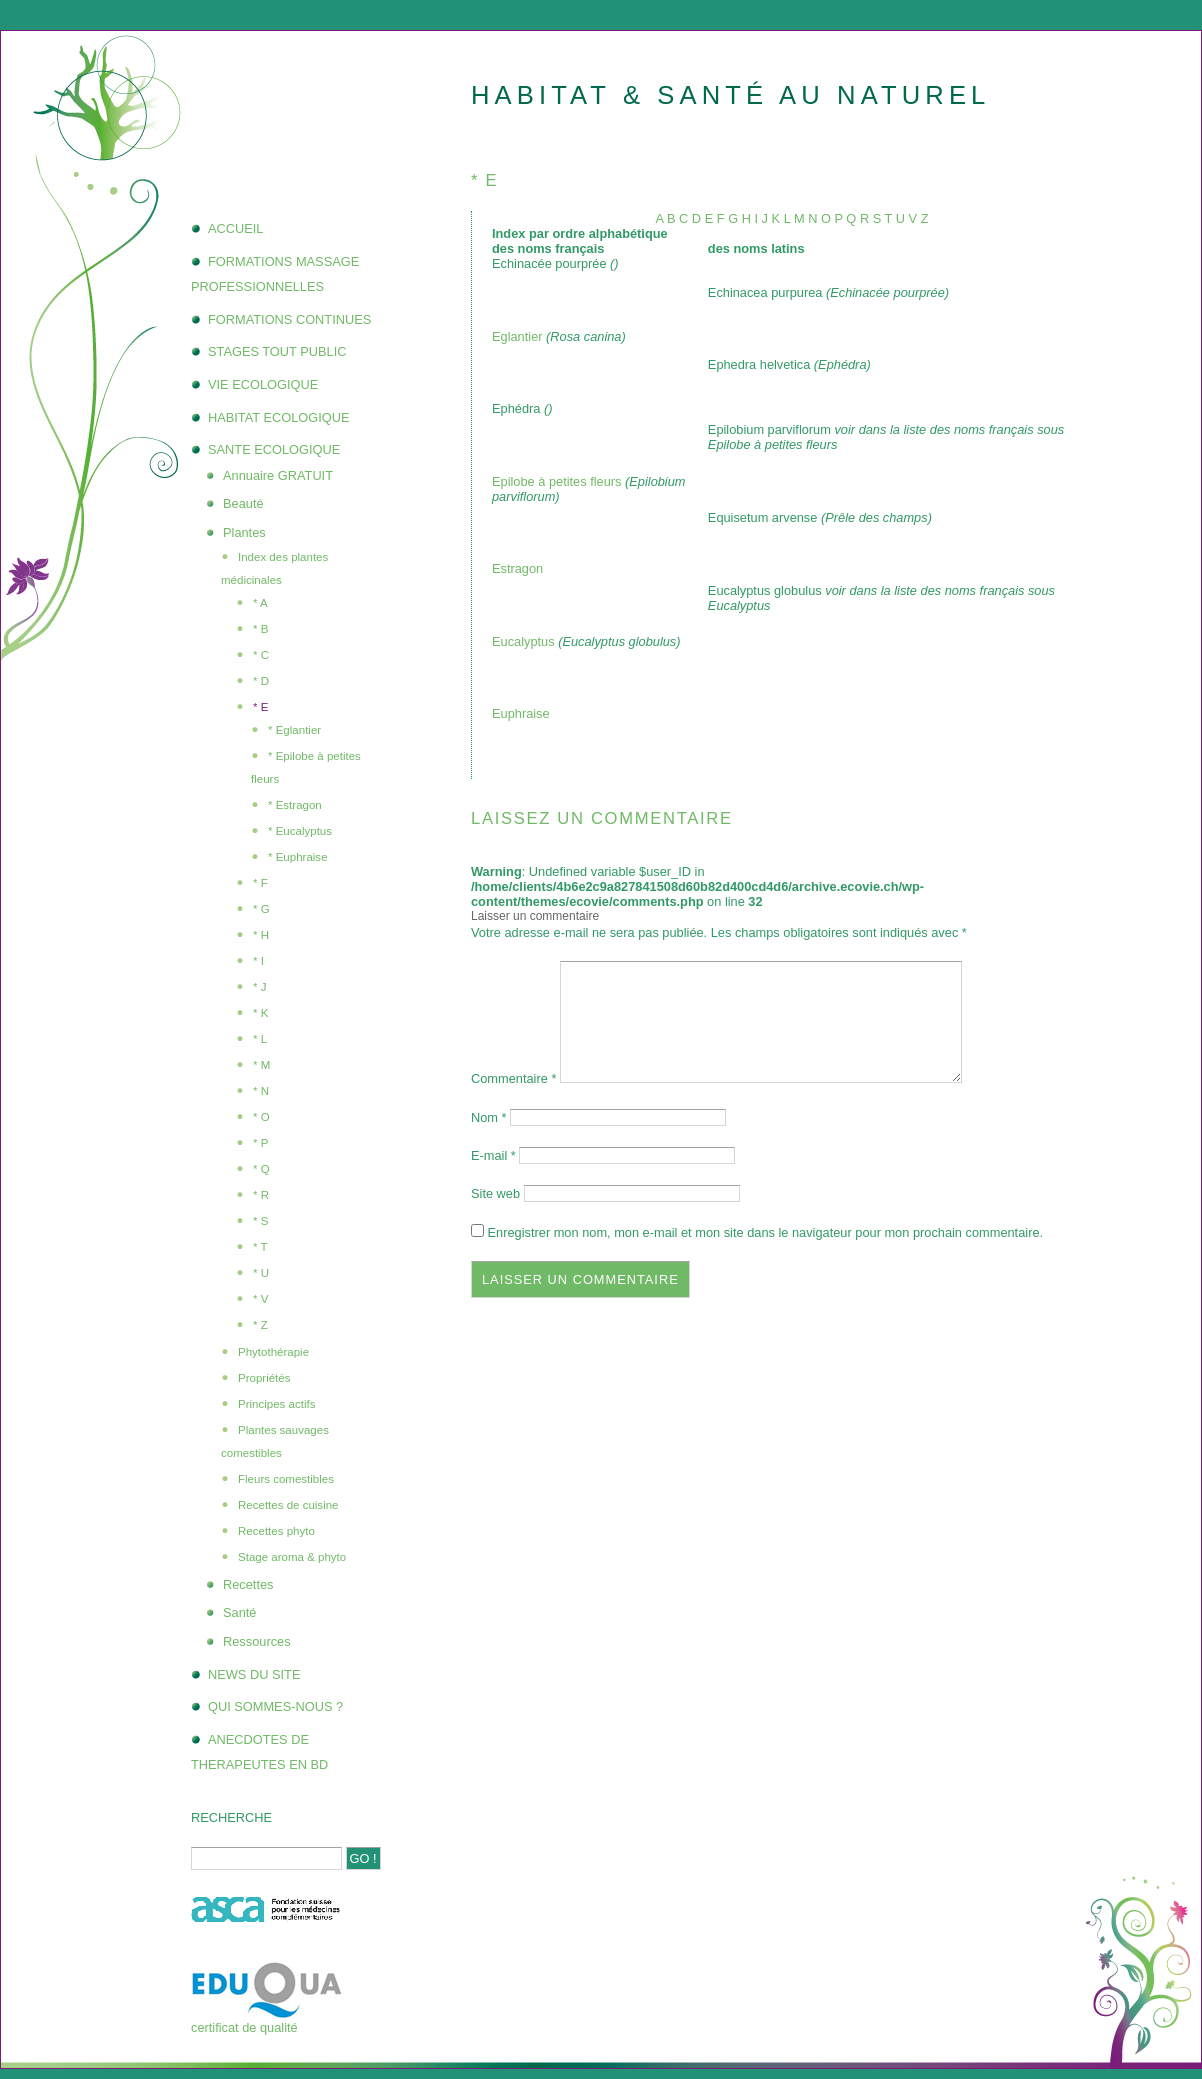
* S (260, 1221)
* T (260, 1247)
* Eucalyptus (300, 831)
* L (260, 1039)
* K (260, 1013)
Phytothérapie (273, 1352)
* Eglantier (294, 730)
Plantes (244, 532)
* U (261, 1273)
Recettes (248, 1584)
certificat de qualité (244, 2027)
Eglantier (517, 336)
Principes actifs (276, 1404)
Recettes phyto (276, 1531)
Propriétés (264, 1378)
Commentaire (513, 1078)
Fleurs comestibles (286, 1479)
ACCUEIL (235, 228)
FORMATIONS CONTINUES (289, 319)
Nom (489, 1117)
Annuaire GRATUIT (278, 475)
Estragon (517, 568)
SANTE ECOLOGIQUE (274, 449)
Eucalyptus (523, 641)
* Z (260, 1325)
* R (261, 1195)
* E (260, 707)
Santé (239, 1612)
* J (259, 987)
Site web (495, 1193)
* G (261, 909)
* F (260, 883)
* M (261, 1065)
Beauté (243, 503)
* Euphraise (298, 857)
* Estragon (295, 805)
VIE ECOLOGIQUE (263, 384)
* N (261, 1091)
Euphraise (521, 713)
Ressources (257, 1641)
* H (261, 935)
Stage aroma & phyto (292, 1557)
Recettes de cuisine (288, 1505)
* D (261, 681)
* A (260, 603)
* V (260, 1299)
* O (261, 1117)
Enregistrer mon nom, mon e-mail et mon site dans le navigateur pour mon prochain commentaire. (766, 1232)
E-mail (493, 1155)
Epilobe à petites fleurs (558, 481)
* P (260, 1143)
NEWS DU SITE (254, 1674)
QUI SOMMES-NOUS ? (275, 1706)
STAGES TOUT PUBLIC (277, 351)
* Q (261, 1169)
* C (261, 655)
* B (260, 629)
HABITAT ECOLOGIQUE (279, 417)
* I (258, 961)
